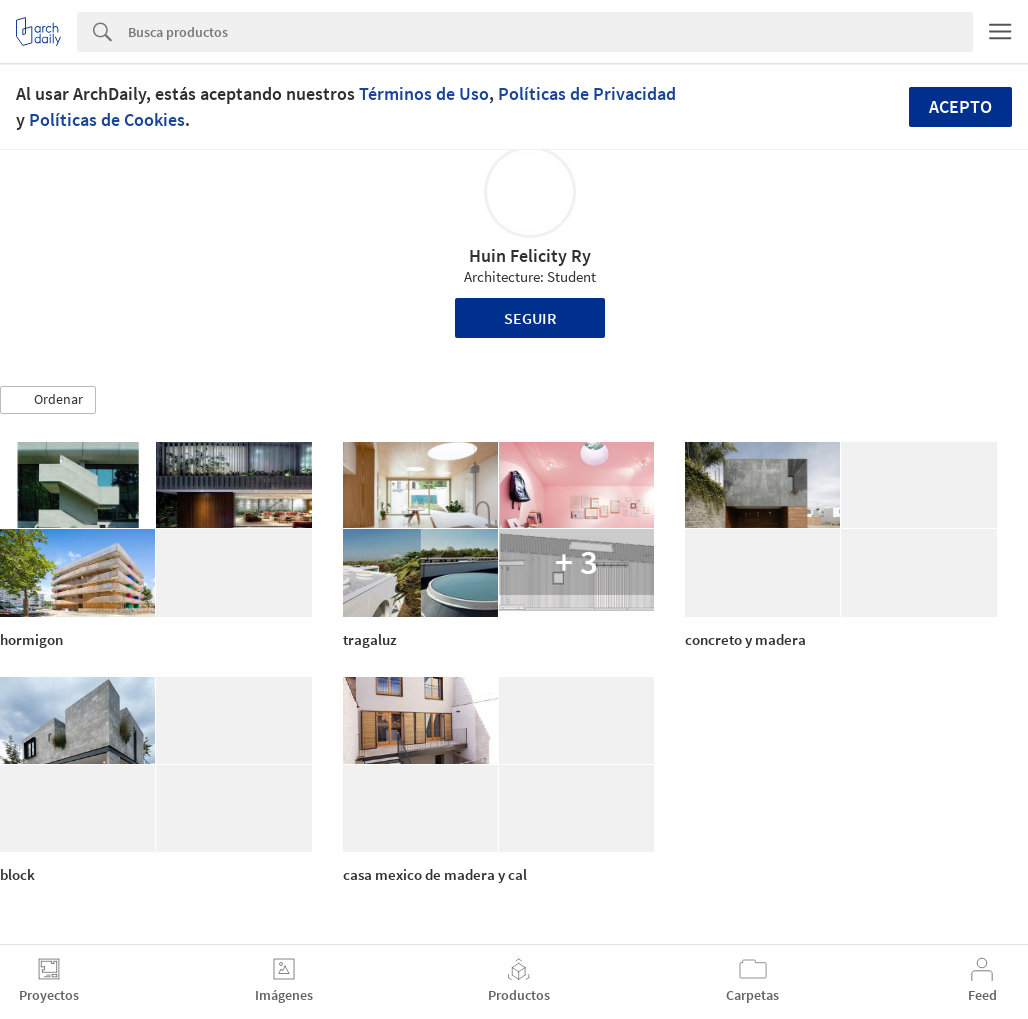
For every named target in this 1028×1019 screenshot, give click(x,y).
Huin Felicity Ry (530, 255)
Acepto (960, 106)
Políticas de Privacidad (587, 93)
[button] (48, 400)
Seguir (530, 318)
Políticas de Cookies (107, 119)
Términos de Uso (424, 93)
